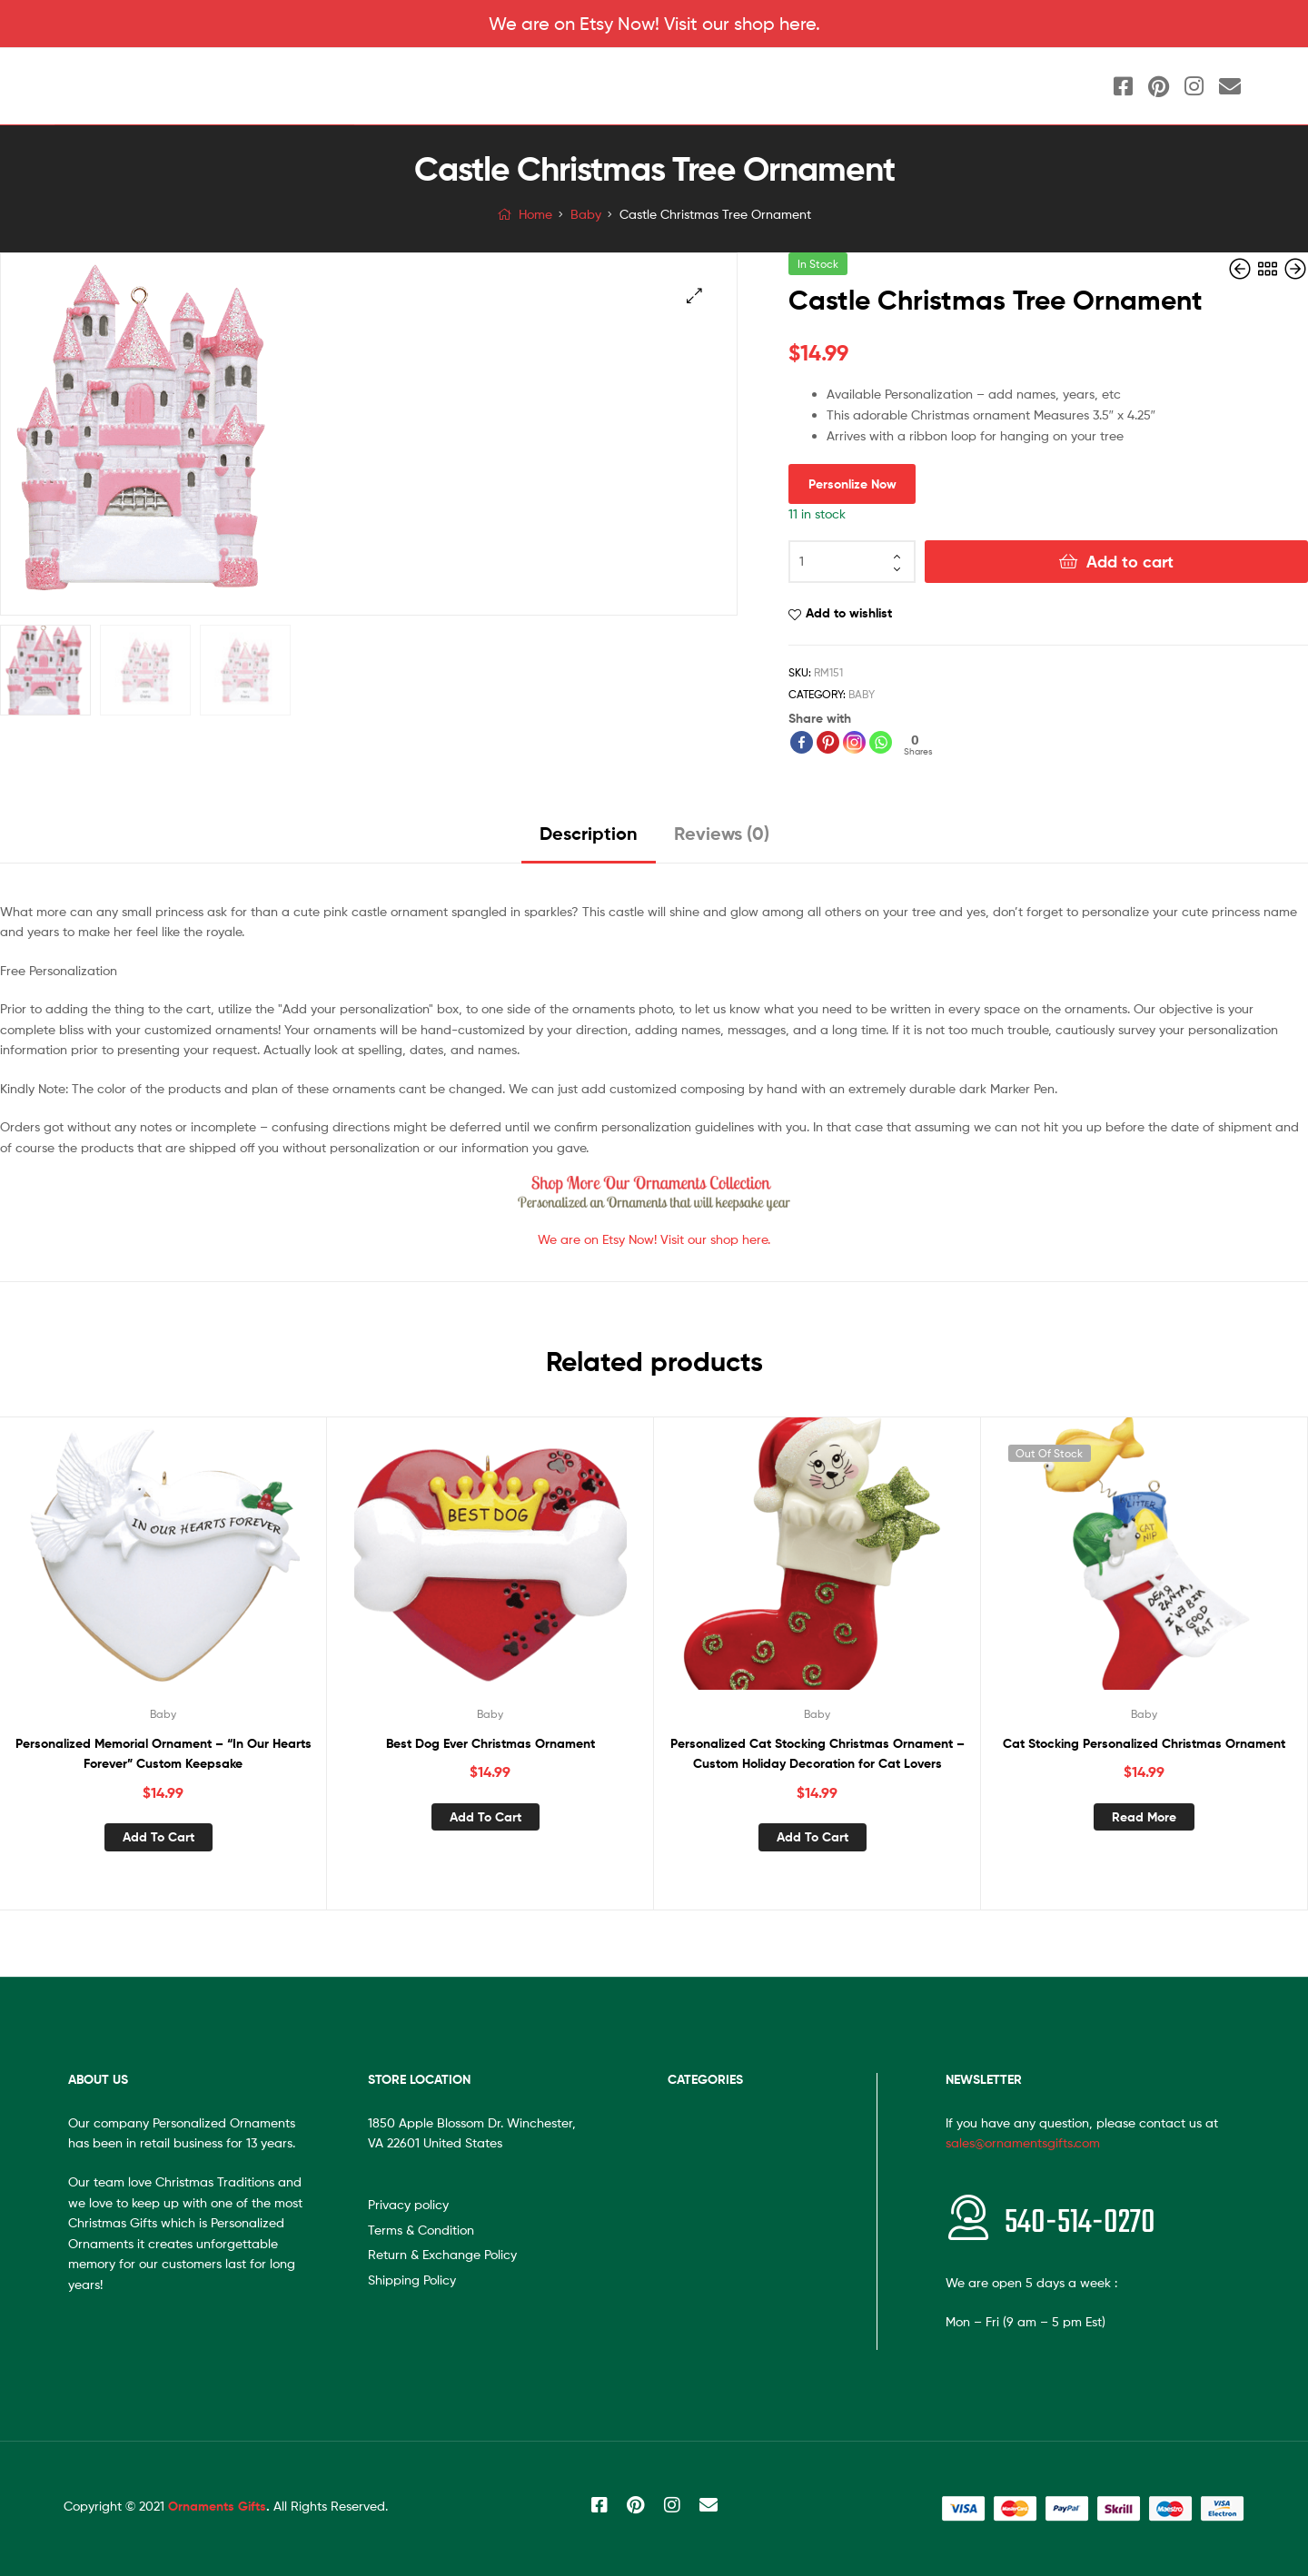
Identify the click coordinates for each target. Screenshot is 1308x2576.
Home (535, 214)
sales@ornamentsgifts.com (1023, 2142)
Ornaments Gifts (217, 2506)
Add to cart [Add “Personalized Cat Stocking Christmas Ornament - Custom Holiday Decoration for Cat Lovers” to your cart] (812, 1837)
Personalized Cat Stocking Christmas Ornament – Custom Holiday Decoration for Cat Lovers (817, 1753)
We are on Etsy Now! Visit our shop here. (654, 24)
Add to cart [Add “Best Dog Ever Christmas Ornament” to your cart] (485, 1817)
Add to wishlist (849, 613)
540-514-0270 (1080, 2223)
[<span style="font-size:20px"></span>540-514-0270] (968, 2217)
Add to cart (1130, 561)
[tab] (588, 840)
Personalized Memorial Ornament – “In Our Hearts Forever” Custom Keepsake (163, 1753)
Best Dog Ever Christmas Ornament (490, 1743)
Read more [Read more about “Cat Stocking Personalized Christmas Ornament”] (1144, 1817)
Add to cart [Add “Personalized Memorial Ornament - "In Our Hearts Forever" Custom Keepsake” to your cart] (158, 1837)
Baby (585, 214)
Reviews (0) (721, 833)
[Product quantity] (852, 562)
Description (589, 833)
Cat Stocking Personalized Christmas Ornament (1144, 1743)
